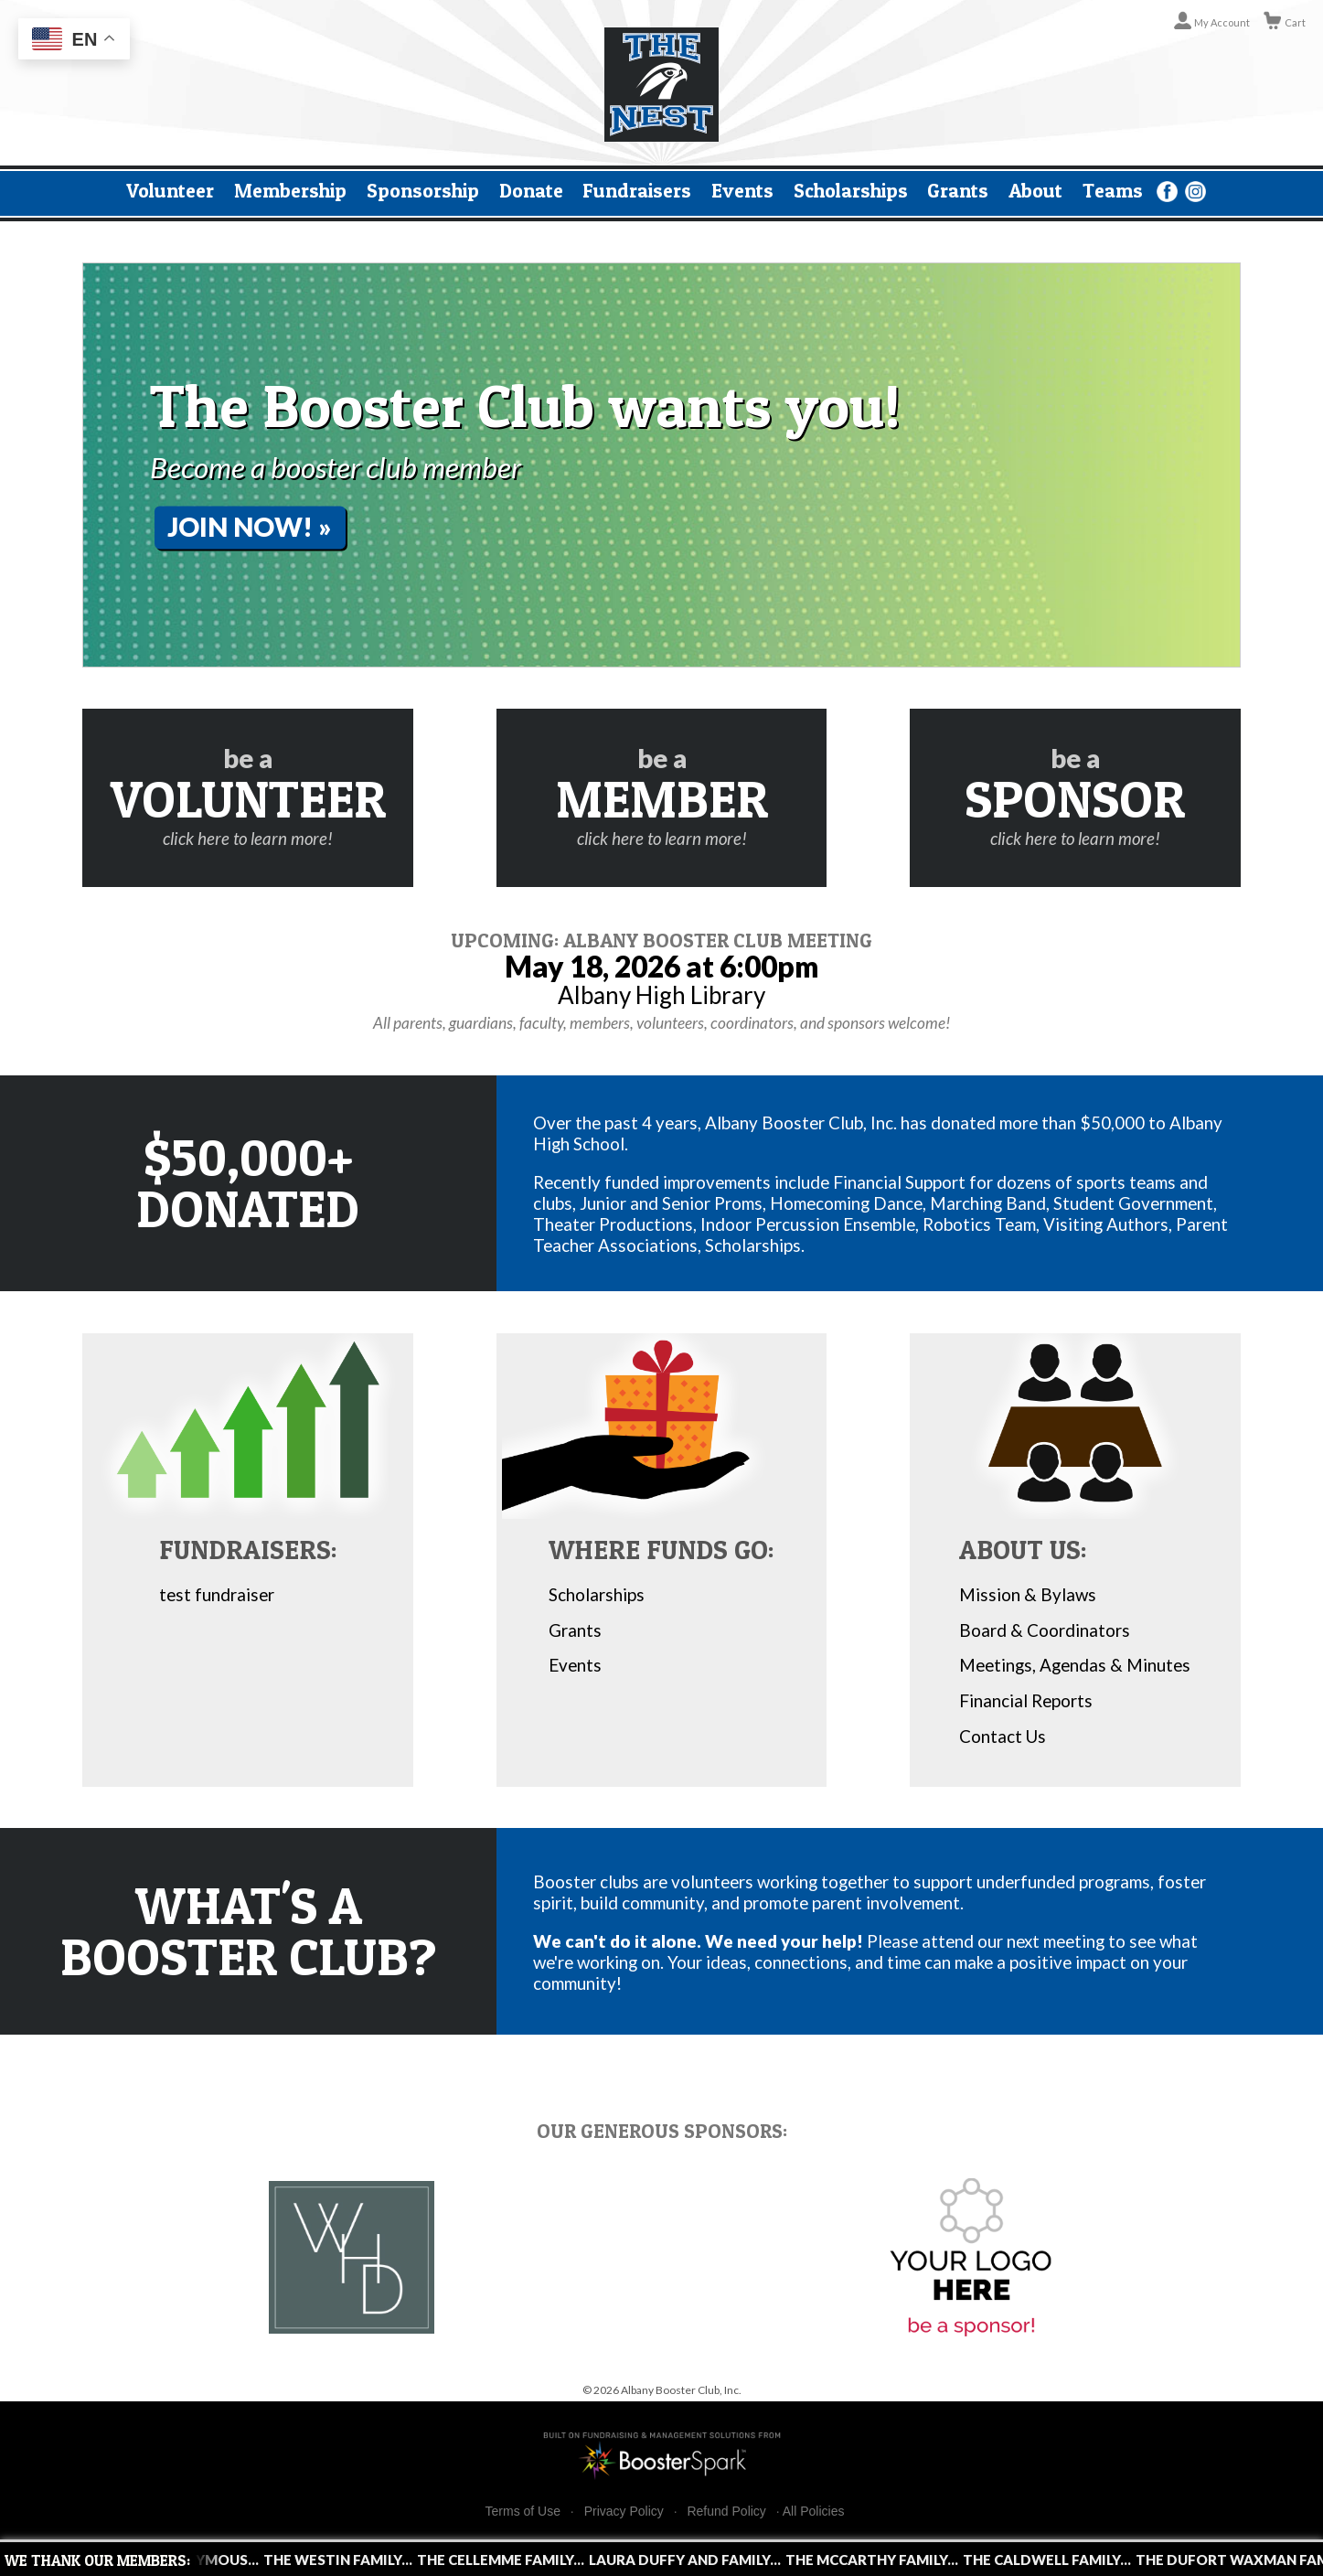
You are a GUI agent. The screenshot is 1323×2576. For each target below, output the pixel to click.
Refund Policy (726, 2511)
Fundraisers (636, 190)
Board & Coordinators (1044, 1630)
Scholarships (851, 190)
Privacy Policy (624, 2511)
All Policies (814, 2511)
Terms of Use (522, 2511)
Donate (531, 190)
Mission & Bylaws (1027, 1594)
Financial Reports (1026, 1700)
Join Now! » (249, 526)
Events (742, 190)
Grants (957, 190)
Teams (1113, 190)
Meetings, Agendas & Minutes (1074, 1664)
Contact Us (1002, 1736)
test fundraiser (216, 1594)
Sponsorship (423, 190)
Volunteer (170, 190)
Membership (290, 190)
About (1035, 190)
